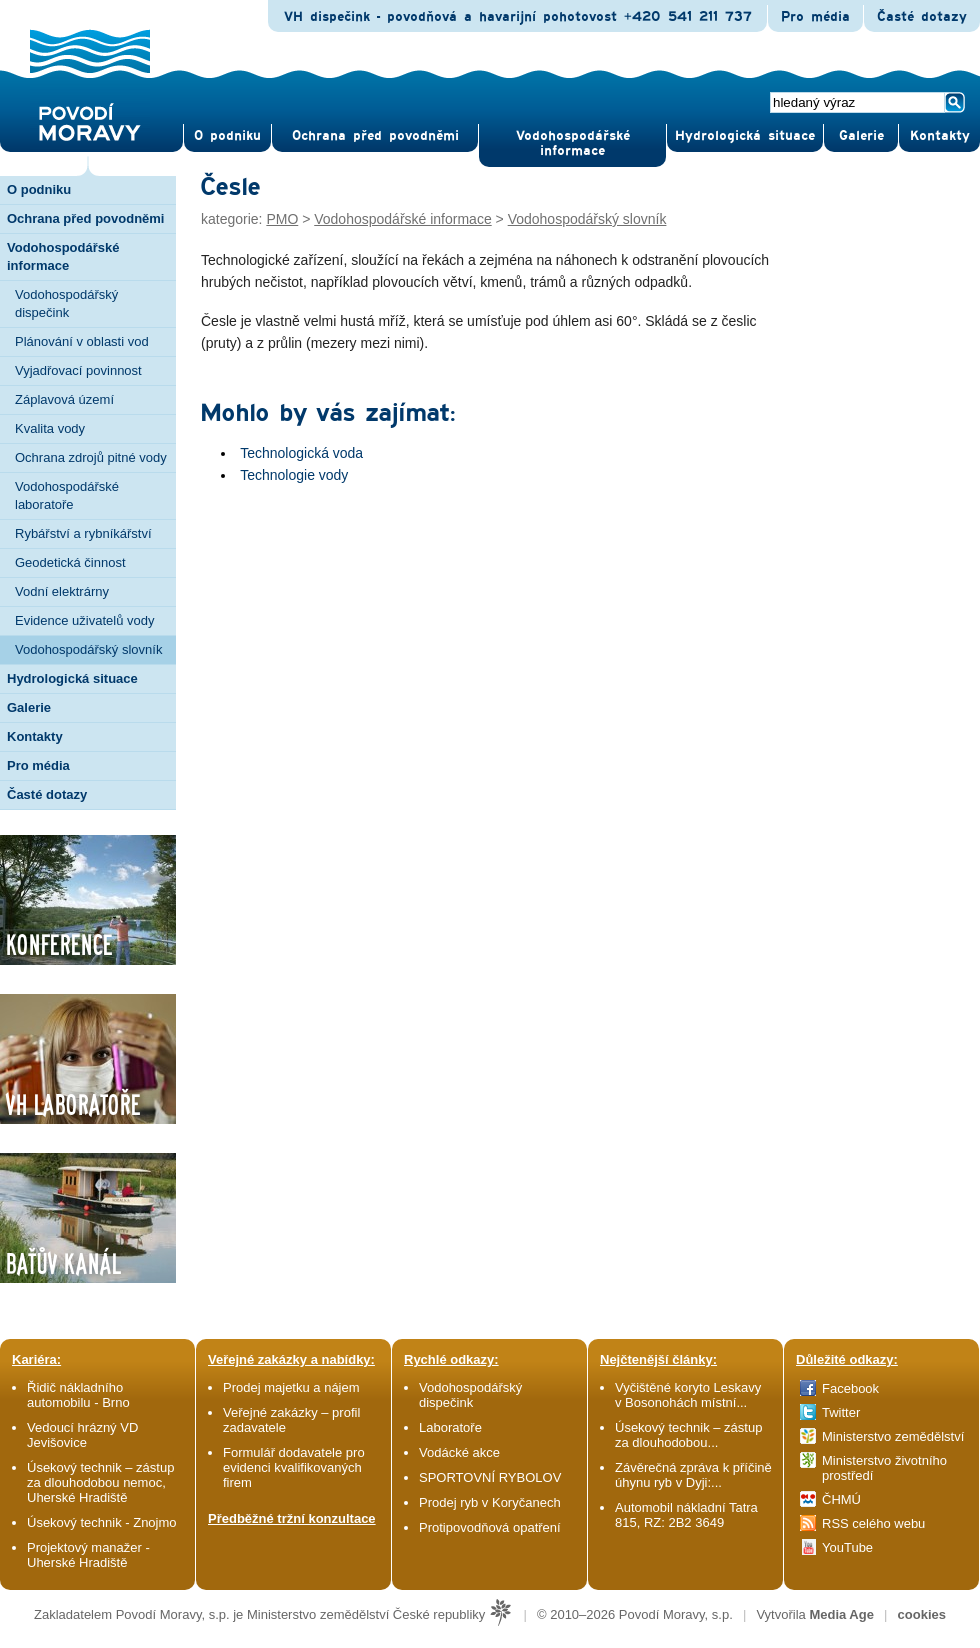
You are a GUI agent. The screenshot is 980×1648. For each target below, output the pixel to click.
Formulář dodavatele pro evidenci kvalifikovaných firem (294, 1467)
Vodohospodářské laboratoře (67, 495)
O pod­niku (227, 136)
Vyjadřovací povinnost (78, 370)
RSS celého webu (873, 1523)
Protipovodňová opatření (490, 1527)
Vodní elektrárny (62, 591)
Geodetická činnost (70, 562)
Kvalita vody (50, 428)
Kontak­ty (940, 136)
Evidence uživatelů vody (84, 620)
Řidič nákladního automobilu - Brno (78, 1395)
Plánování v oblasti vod (82, 341)
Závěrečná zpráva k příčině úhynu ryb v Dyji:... (693, 1475)
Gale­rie (861, 136)
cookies (922, 1614)
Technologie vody (294, 475)
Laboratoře (450, 1427)
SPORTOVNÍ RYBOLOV (490, 1477)
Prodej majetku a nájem (291, 1387)
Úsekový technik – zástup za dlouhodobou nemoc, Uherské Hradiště (100, 1482)
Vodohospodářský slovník (88, 649)
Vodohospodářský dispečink (66, 303)
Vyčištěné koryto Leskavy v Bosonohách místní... (688, 1395)
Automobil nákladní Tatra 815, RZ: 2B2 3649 (686, 1515)
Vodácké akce (459, 1452)
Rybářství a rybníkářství (83, 533)
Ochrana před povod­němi (375, 136)
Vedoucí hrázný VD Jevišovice (82, 1435)
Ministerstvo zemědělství (893, 1436)
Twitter (841, 1412)
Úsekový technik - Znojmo (102, 1522)
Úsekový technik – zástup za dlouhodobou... (688, 1435)
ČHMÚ (841, 1499)
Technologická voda (301, 453)
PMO (282, 219)
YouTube (847, 1547)
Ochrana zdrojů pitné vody (91, 457)
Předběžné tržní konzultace (292, 1518)
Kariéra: (36, 1359)
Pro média (815, 17)
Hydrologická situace (745, 136)
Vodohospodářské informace (573, 143)
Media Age (841, 1614)
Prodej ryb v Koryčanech (490, 1502)
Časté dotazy (922, 17)
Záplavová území (64, 399)
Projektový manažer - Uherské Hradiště (88, 1555)
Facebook (850, 1388)
